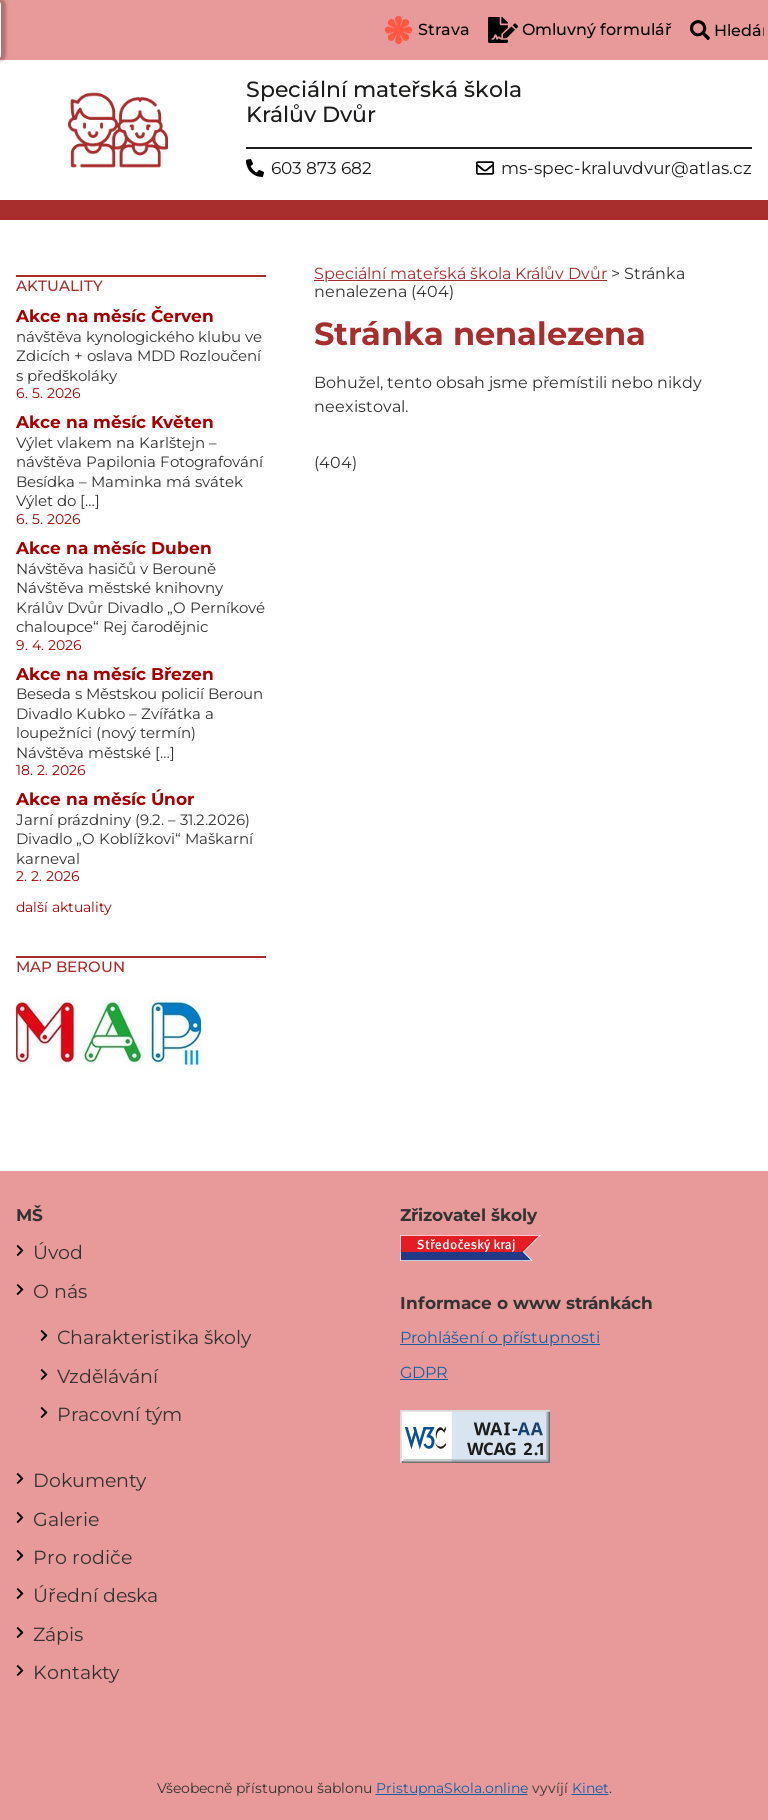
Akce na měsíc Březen (115, 674)
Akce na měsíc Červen (115, 316)
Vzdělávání (107, 1376)
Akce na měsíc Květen (115, 422)
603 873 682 (321, 168)
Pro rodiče (82, 1557)
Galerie (66, 1519)
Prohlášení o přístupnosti (500, 1337)
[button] (30, 30)
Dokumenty (89, 1480)
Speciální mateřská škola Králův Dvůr (460, 273)
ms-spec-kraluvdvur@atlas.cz (626, 168)
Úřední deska (95, 1595)
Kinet (590, 1788)
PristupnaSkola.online (452, 1788)
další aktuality (64, 907)
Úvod (58, 1252)
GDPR (424, 1372)
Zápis (58, 1634)
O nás (60, 1291)
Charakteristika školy (154, 1337)
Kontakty (76, 1672)
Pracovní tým (119, 1414)
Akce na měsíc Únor (105, 799)
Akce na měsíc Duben (114, 548)
